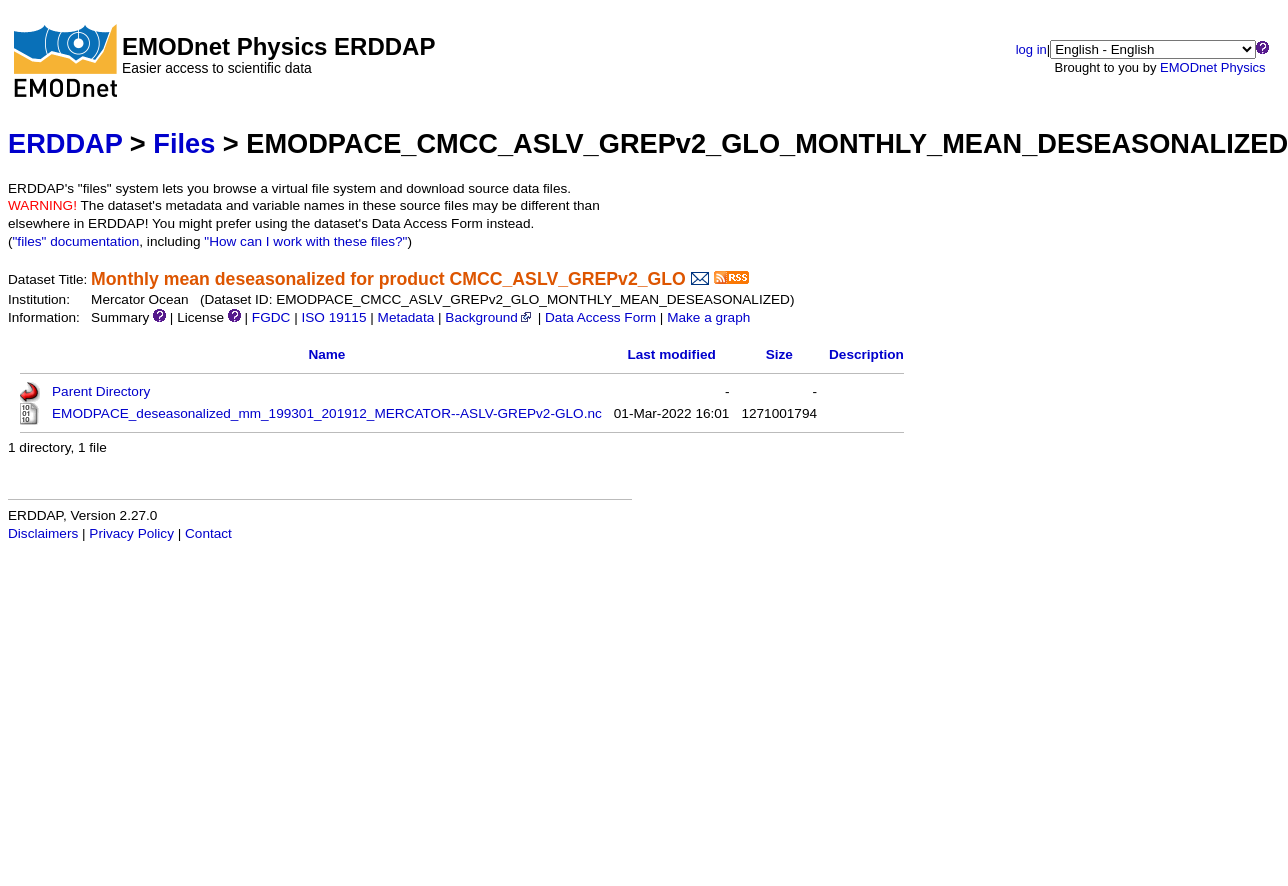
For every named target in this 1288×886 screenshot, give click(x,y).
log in (1031, 49)
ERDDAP (65, 143)
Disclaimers (43, 533)
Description (866, 354)
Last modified (671, 354)
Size (779, 354)
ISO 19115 (333, 317)
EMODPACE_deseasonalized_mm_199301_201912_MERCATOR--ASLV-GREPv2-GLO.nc (327, 413)
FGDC (271, 317)
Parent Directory (101, 391)
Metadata (406, 317)
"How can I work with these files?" (305, 241)
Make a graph (708, 317)
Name (326, 354)
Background (489, 317)
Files (184, 143)
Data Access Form (600, 317)
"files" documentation (76, 241)
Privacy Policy (131, 533)
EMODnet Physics (1212, 67)
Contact (208, 533)
